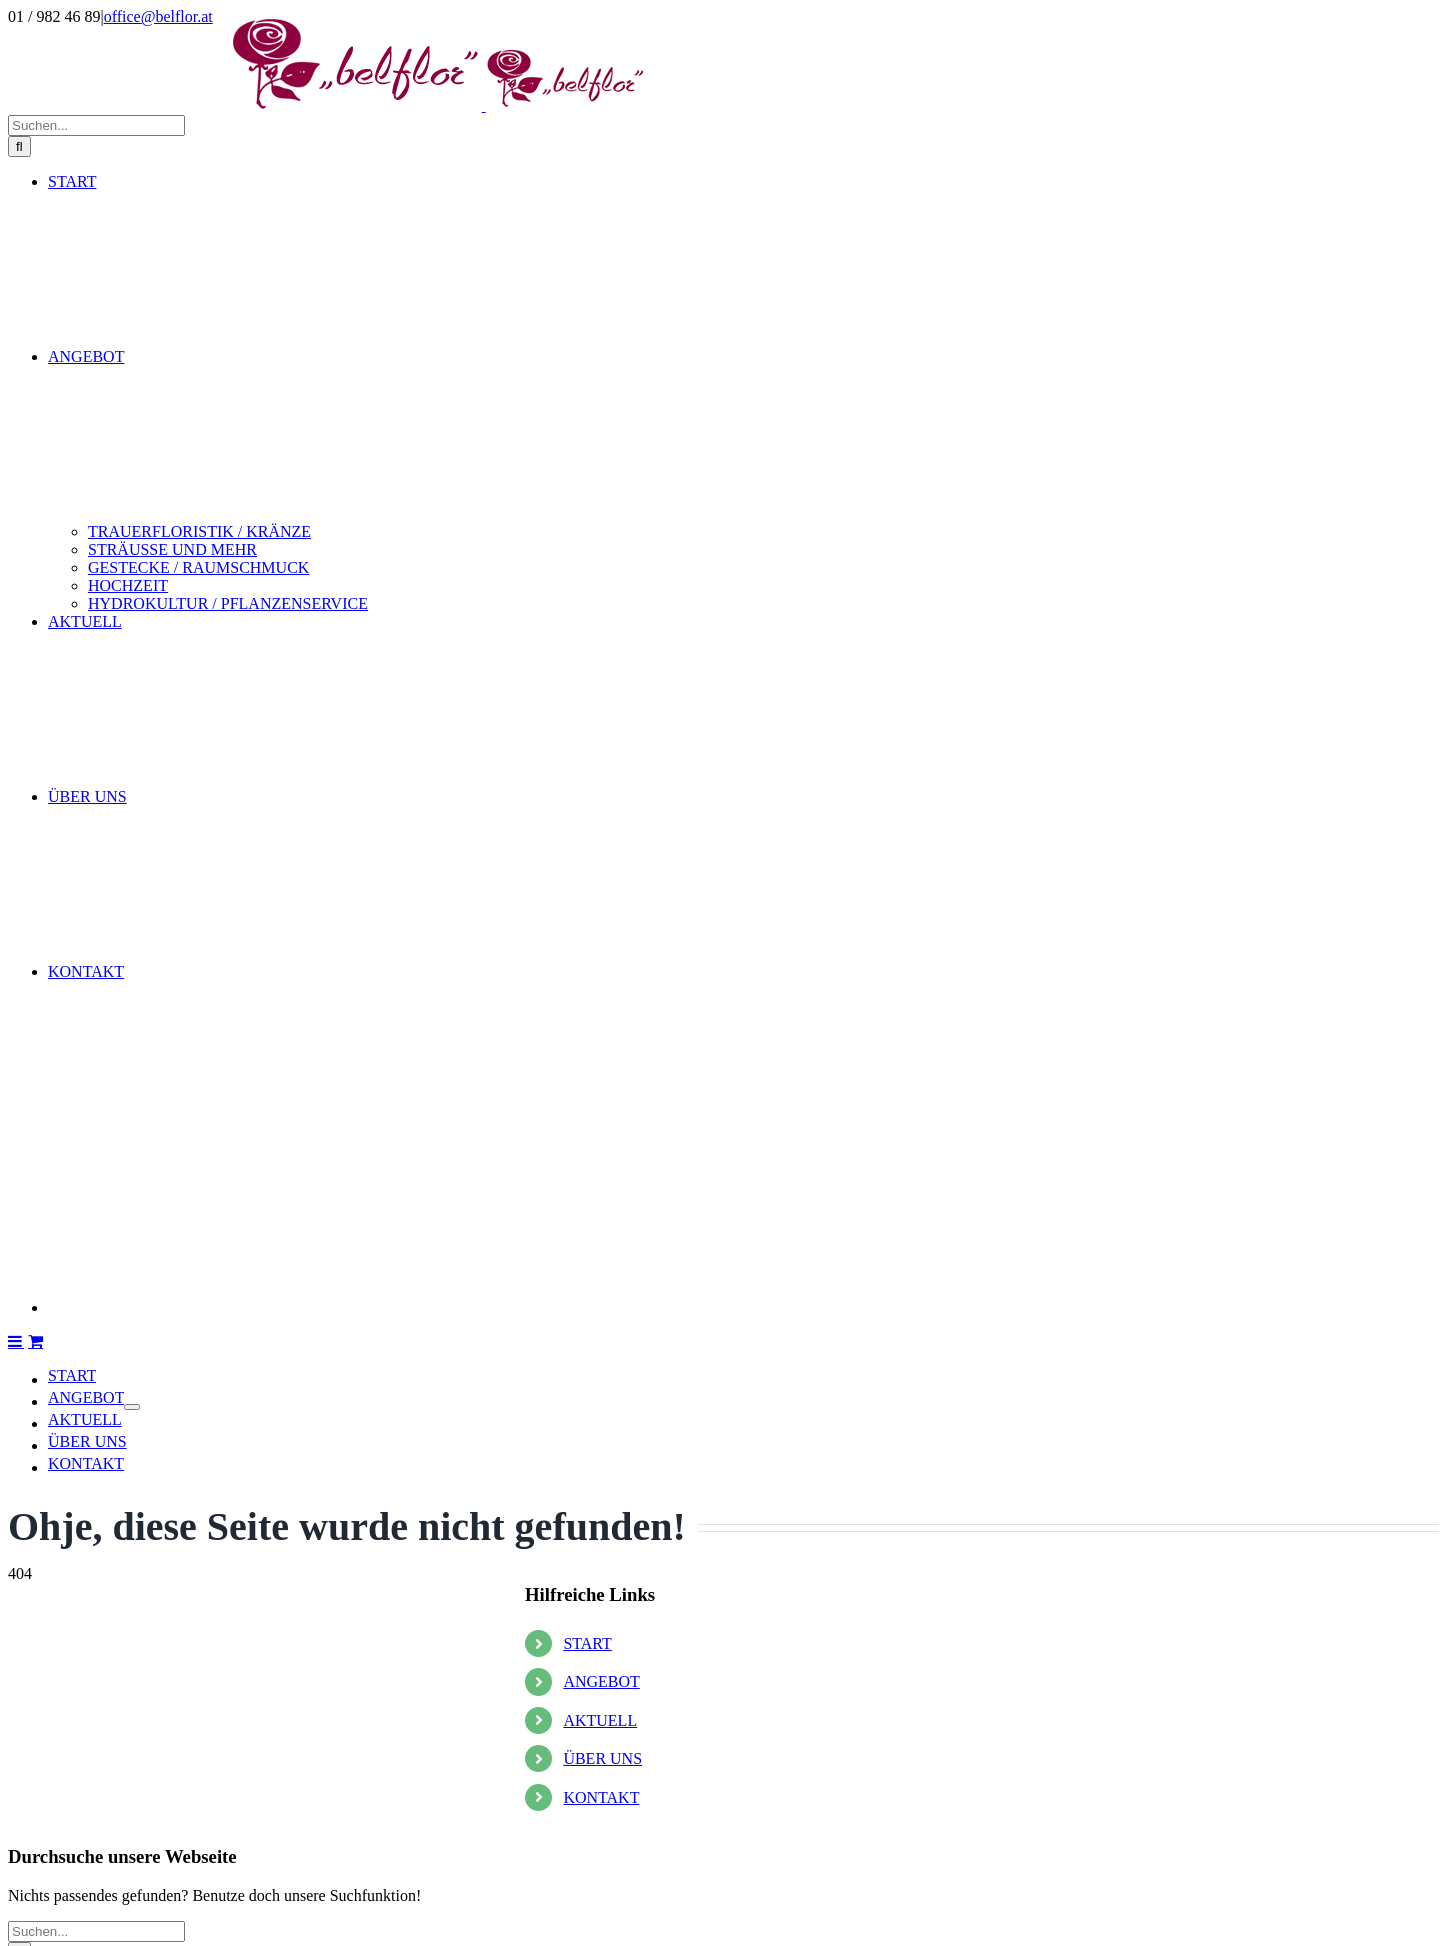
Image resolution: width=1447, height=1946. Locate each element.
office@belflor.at (158, 16)
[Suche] (19, 1524)
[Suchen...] (96, 1503)
